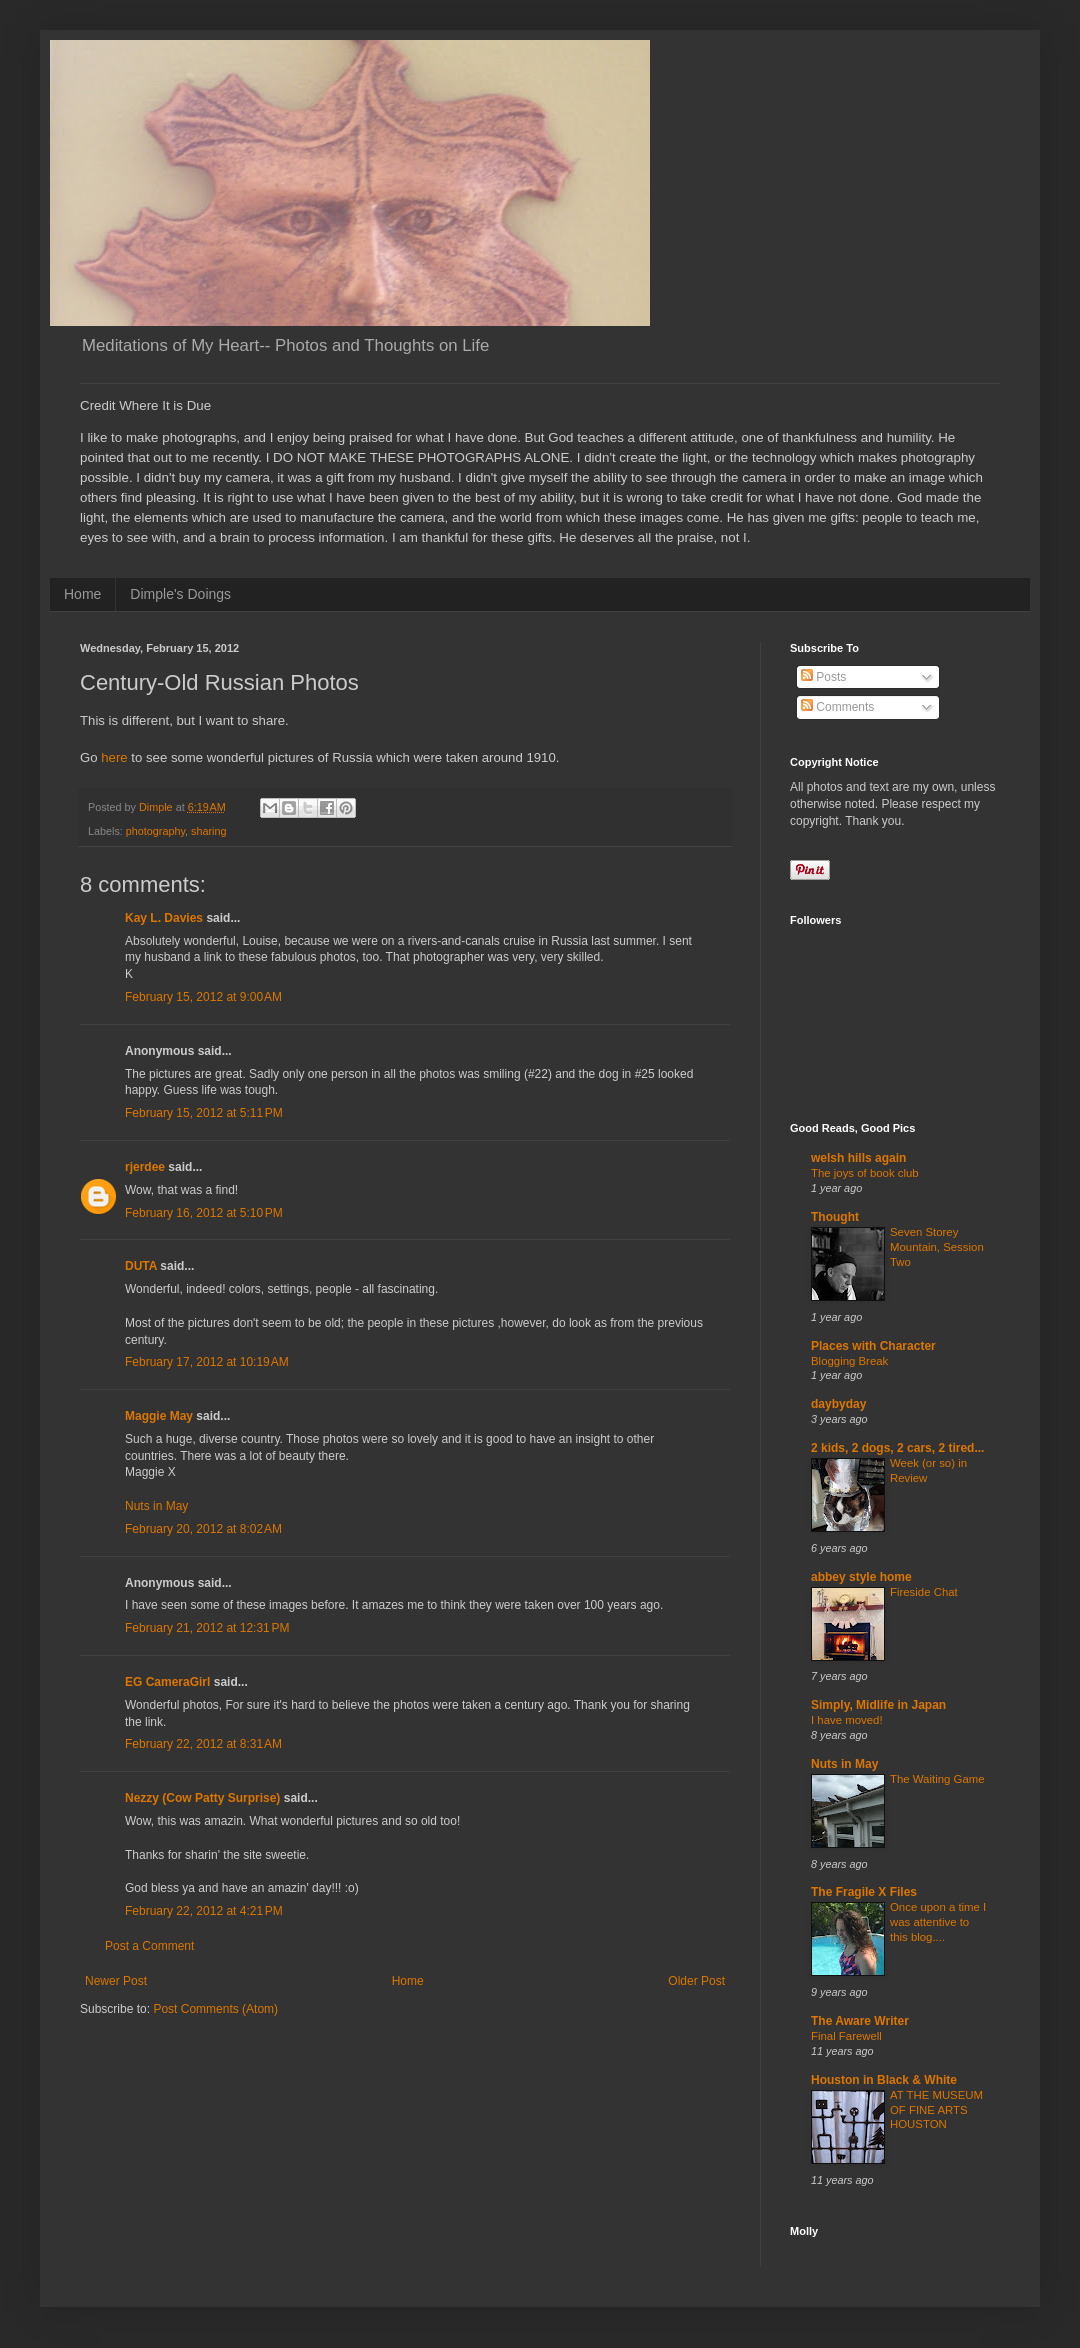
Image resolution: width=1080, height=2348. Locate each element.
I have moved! (847, 1720)
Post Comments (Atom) (215, 2009)
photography (155, 831)
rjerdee (145, 1167)
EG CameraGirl (167, 1682)
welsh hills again (858, 1158)
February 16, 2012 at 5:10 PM (204, 1213)
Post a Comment (149, 1946)
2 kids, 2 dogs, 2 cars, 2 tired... (897, 1448)
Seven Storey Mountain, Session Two (937, 1247)
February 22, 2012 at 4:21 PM (204, 1911)
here (114, 757)
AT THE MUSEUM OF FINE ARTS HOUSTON (936, 2110)
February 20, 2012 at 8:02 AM (203, 1529)
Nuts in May (156, 1506)
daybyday (838, 1404)
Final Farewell (846, 2036)
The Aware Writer (860, 2021)
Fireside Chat (924, 1592)
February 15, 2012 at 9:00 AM (203, 997)
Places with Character (873, 1346)
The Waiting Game (937, 1779)
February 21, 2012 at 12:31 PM (207, 1628)
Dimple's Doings (180, 594)
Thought (835, 1217)
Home (82, 594)
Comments (837, 707)
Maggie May (159, 1416)
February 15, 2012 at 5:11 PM (204, 1113)
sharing (208, 831)
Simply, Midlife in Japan (878, 1705)
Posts (823, 677)
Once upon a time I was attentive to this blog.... (938, 1922)
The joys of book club (865, 1173)
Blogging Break (849, 1361)
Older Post (696, 1981)
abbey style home (861, 1577)
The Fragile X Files (864, 1892)
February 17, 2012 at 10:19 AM (207, 1362)
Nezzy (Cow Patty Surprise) (202, 1798)
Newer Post (116, 1981)
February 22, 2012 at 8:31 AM (203, 1744)
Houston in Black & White (884, 2080)
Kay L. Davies (164, 918)
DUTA (141, 1266)
